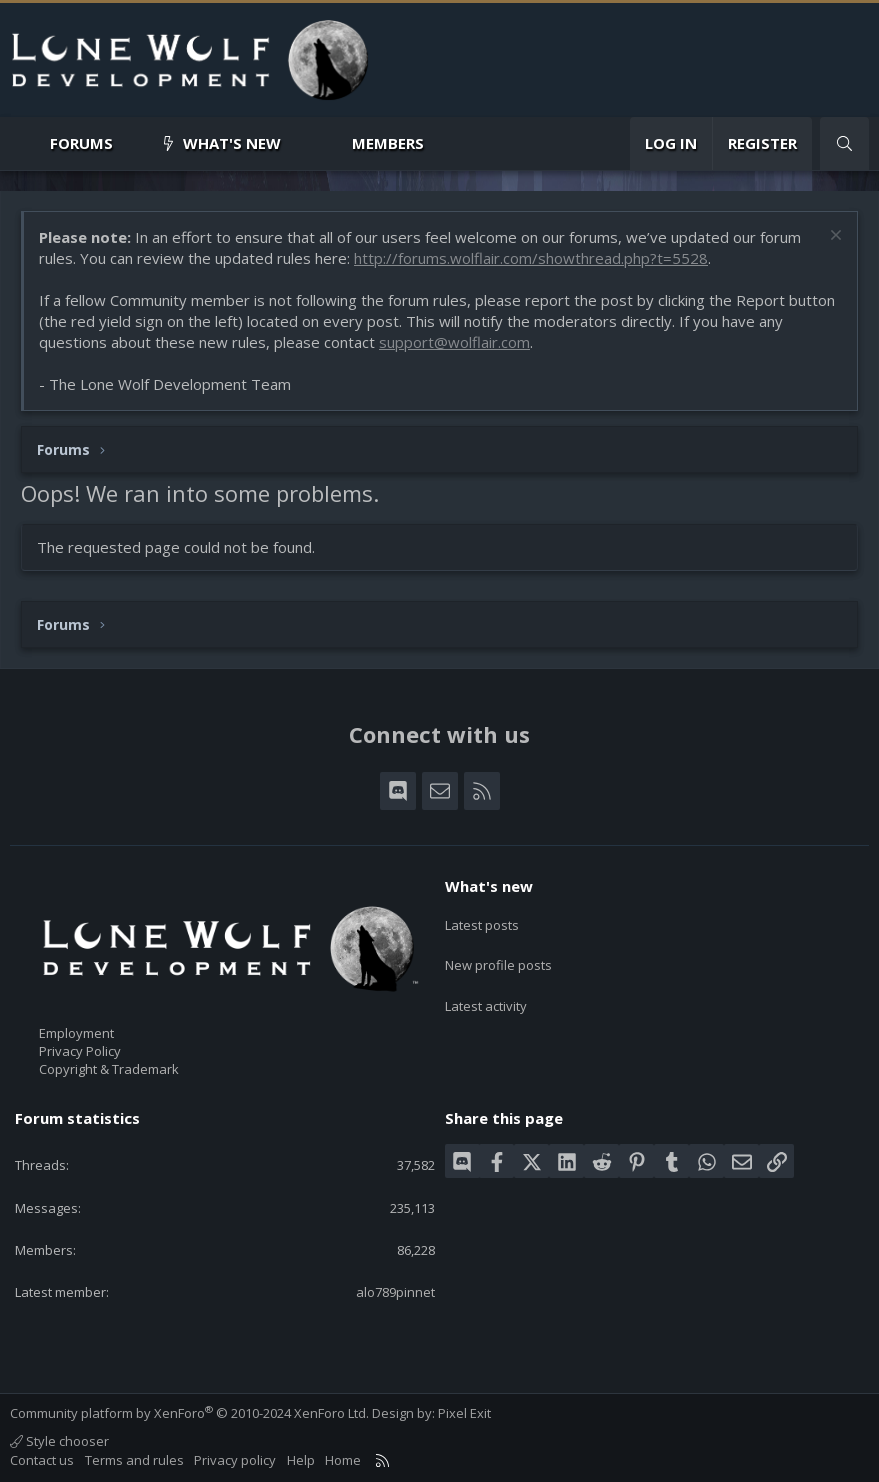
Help (301, 1460)
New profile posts (498, 957)
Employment (76, 1033)
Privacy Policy (80, 1051)
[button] (129, 143)
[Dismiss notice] (833, 237)
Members (388, 143)
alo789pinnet (395, 1292)
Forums (81, 143)
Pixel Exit (464, 1413)
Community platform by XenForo (189, 1413)
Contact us (42, 1460)
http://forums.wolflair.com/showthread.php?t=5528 (531, 258)
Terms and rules (134, 1460)
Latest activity (486, 993)
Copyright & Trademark (109, 1069)
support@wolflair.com (454, 342)
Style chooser (59, 1441)
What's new (232, 143)
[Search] (844, 143)
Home (343, 1460)
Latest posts (482, 921)
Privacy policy (235, 1460)
